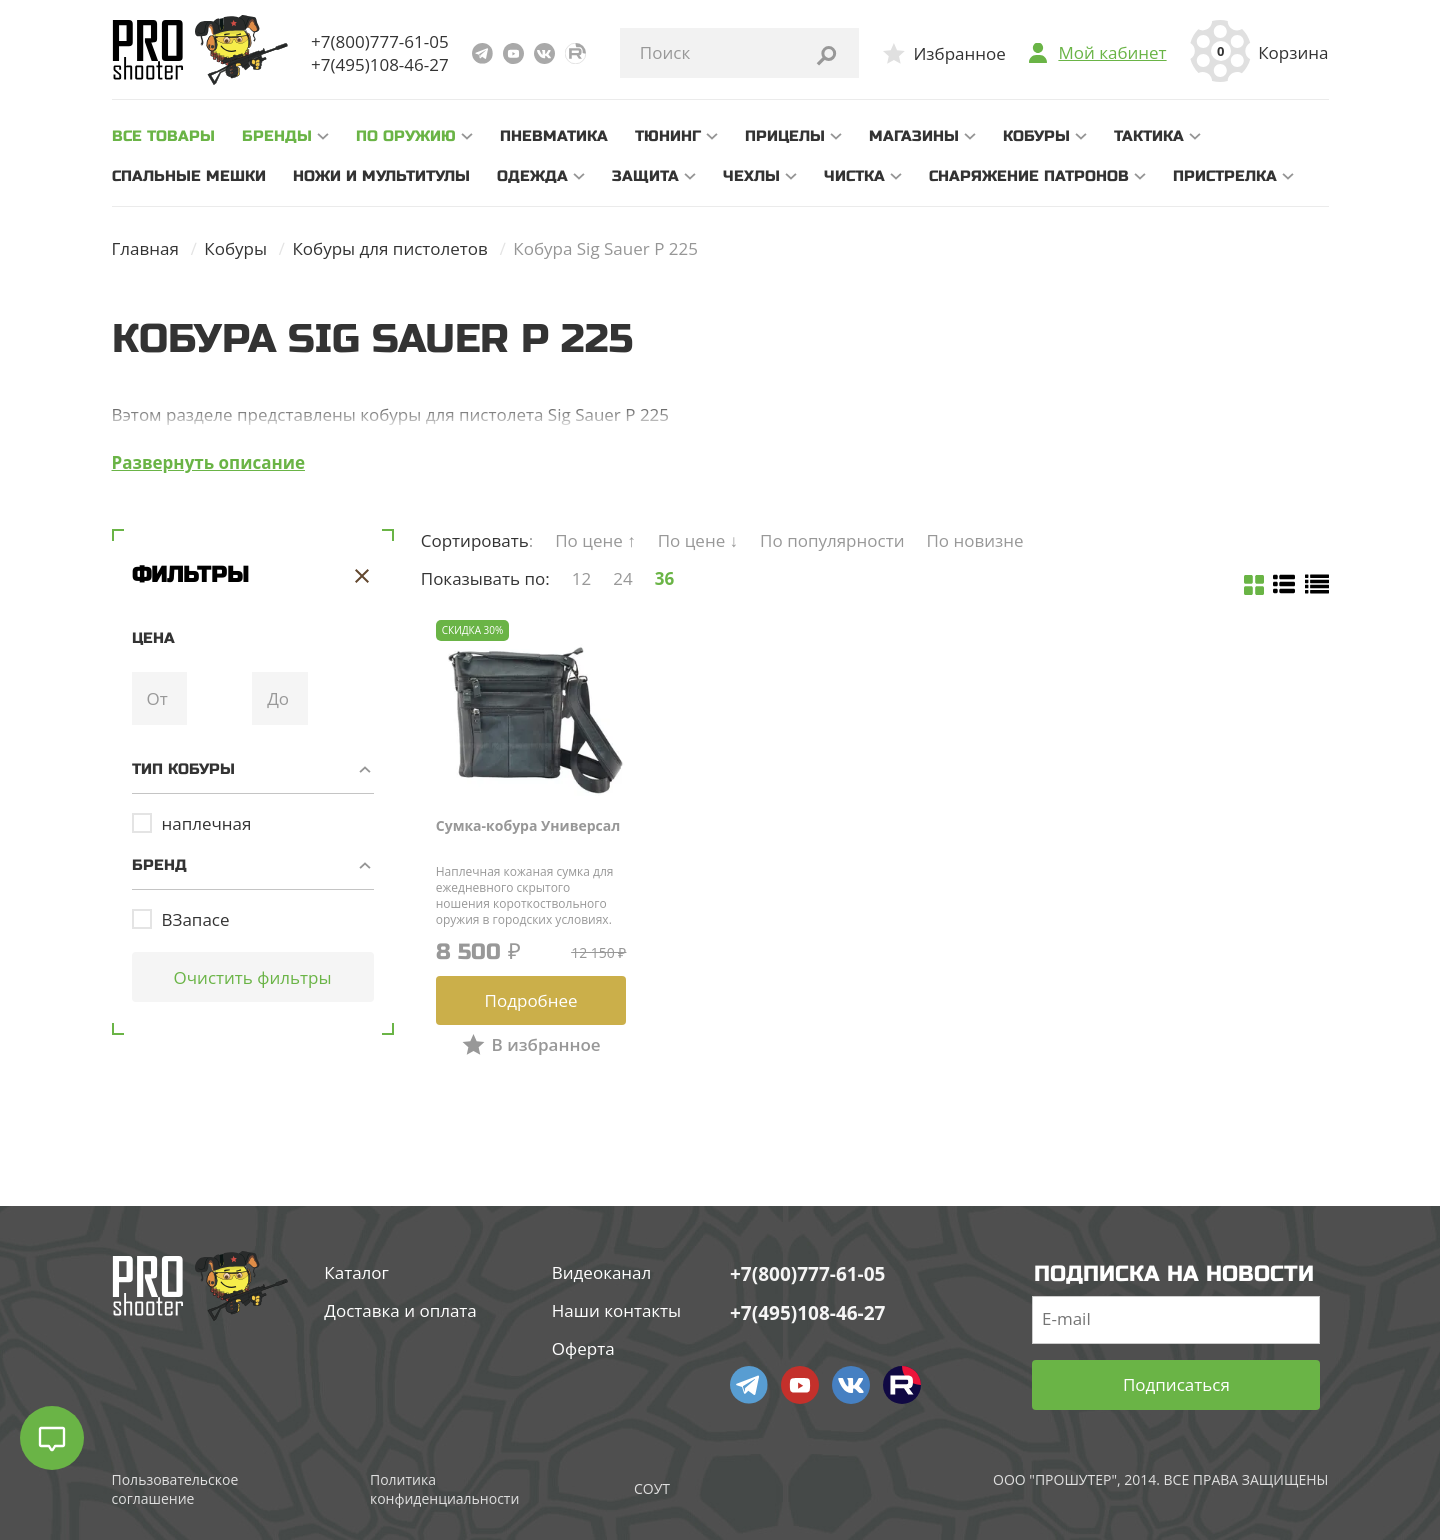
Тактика (1149, 136)
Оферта (583, 1348)
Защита (645, 176)
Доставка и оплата (400, 1310)
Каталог (356, 1272)
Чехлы (751, 176)
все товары (163, 136)
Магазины (914, 136)
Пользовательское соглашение (175, 1489)
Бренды (277, 136)
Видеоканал (602, 1272)
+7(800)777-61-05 (380, 41)
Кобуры (1036, 136)
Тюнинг (668, 136)
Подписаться (1176, 1384)
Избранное (959, 53)
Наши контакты (616, 1310)
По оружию (406, 136)
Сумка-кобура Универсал (528, 825)
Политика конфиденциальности (444, 1489)
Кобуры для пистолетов (389, 248)
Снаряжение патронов (1029, 176)
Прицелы (785, 136)
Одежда (532, 176)
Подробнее (531, 1000)
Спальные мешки (189, 176)
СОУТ (652, 1488)
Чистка (854, 176)
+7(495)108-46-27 (380, 64)
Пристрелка (1225, 176)
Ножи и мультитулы (381, 176)
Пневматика (554, 136)
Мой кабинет (1112, 53)
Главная (145, 248)
